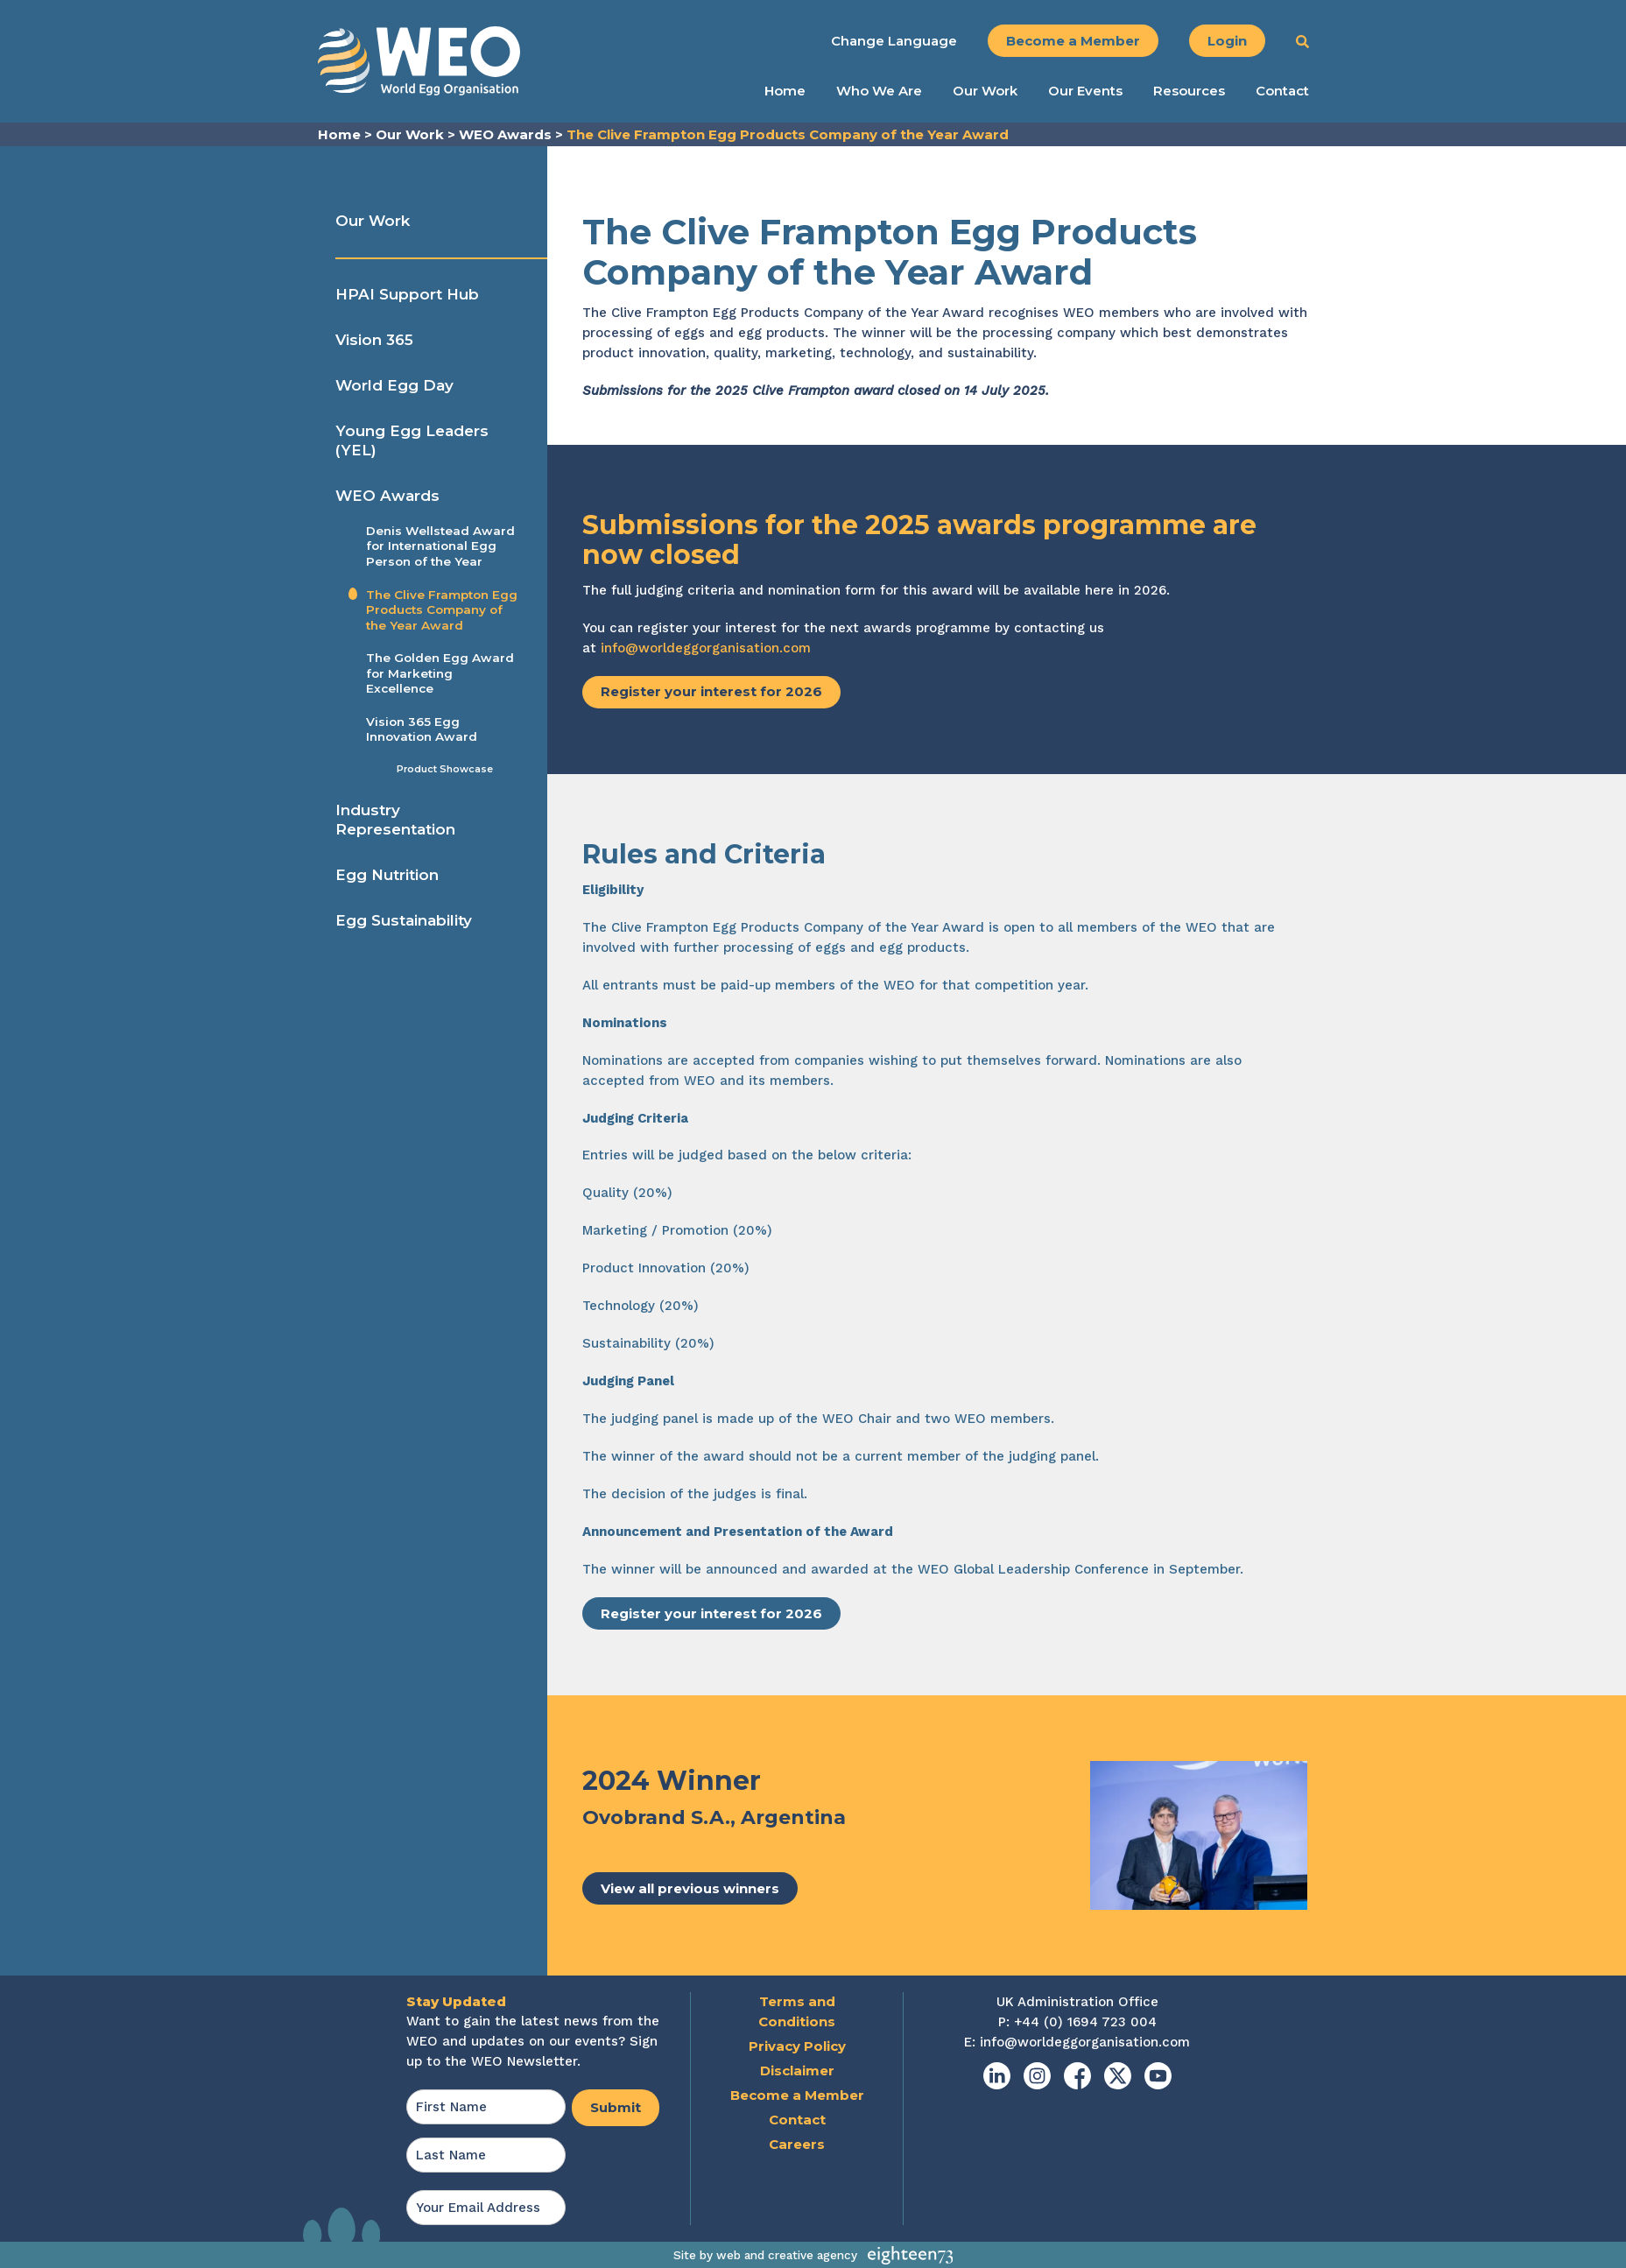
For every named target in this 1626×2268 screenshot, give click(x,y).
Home (785, 91)
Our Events (1085, 91)
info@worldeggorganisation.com (706, 648)
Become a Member (1073, 40)
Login (1227, 40)
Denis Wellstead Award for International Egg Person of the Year (440, 546)
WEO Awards (387, 495)
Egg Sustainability (403, 920)
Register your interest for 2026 (711, 691)
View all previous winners (690, 1888)
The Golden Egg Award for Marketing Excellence (440, 673)
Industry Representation (395, 819)
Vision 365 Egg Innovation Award (421, 729)
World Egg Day (394, 385)
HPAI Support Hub (407, 294)
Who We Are (879, 91)
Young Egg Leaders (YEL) (412, 440)
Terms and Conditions (796, 2011)
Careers (797, 2144)
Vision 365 (374, 340)
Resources (1189, 91)
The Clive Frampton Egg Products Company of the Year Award (441, 610)
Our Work (985, 91)
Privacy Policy (797, 2046)
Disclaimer (797, 2070)
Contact (1282, 91)
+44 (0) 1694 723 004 (1085, 2022)
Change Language (894, 40)
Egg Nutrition (387, 875)
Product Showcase (445, 769)
